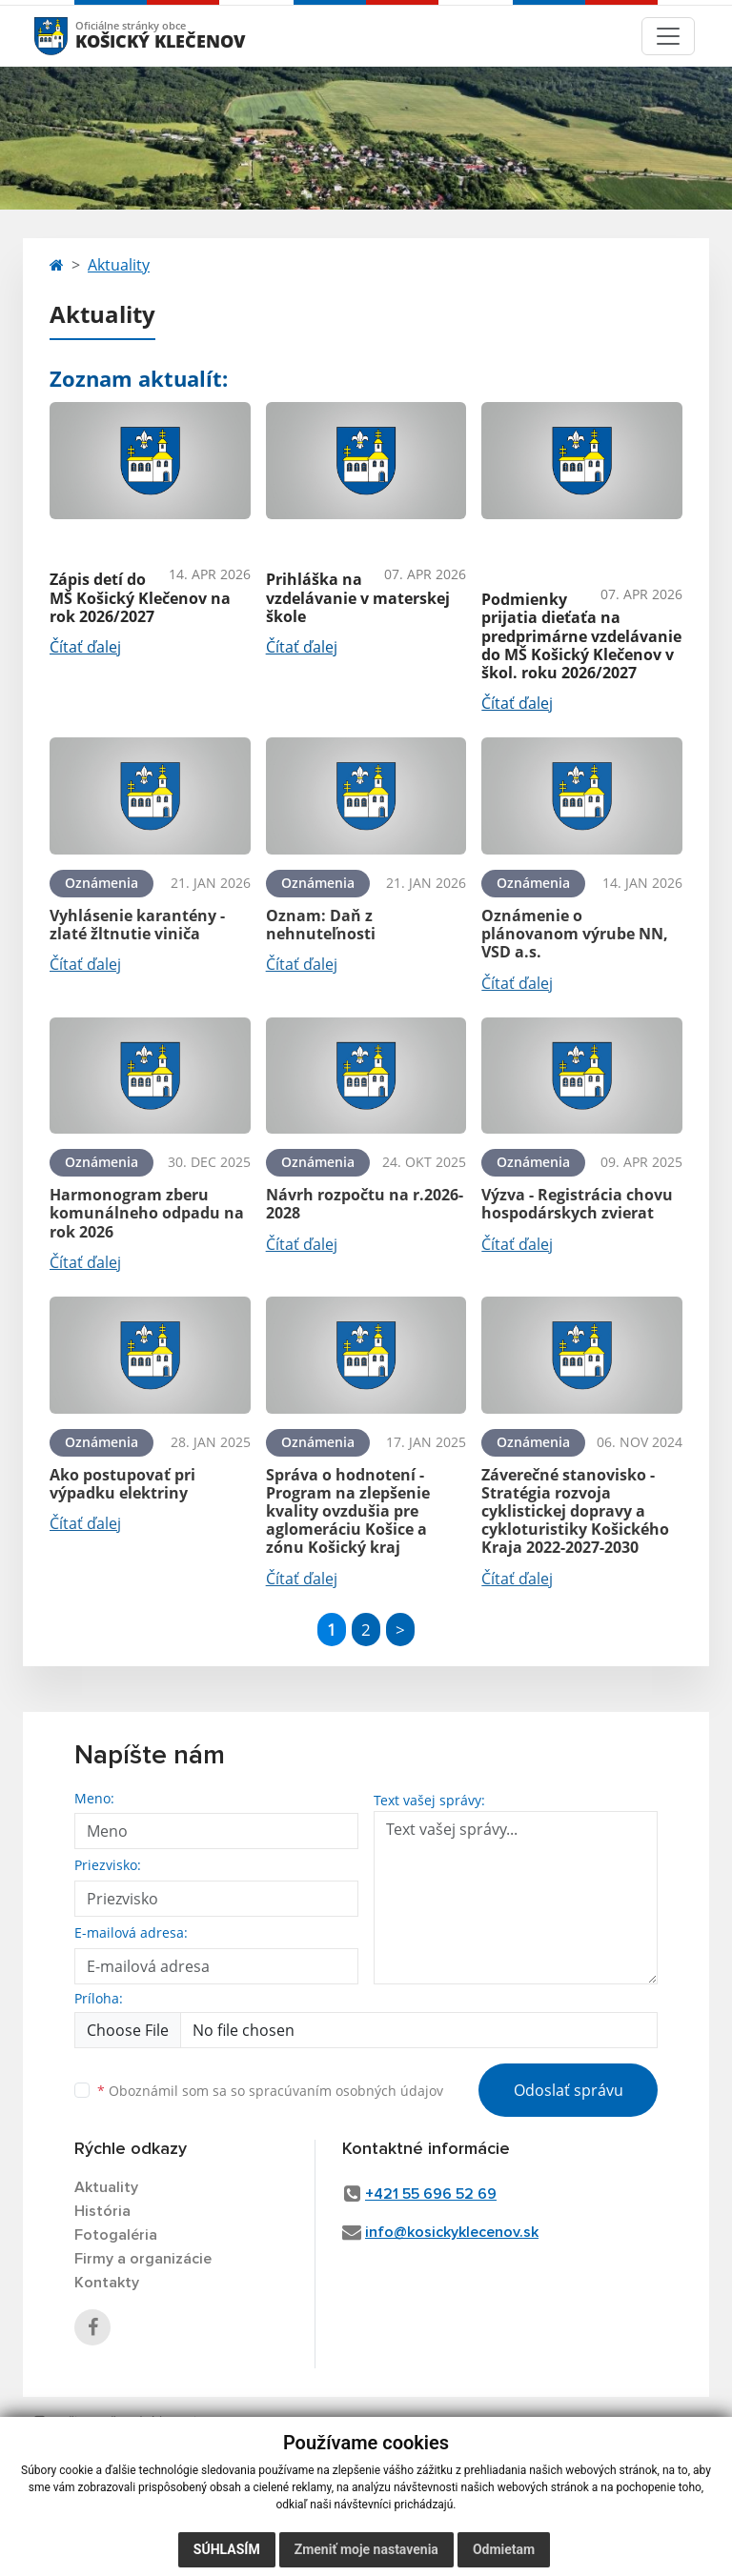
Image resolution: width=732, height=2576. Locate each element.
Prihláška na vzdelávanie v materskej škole (358, 597)
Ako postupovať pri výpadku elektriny (122, 1483)
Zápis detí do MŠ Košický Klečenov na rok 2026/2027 (140, 597)
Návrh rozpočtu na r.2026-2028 (364, 1203)
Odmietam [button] (504, 2549)
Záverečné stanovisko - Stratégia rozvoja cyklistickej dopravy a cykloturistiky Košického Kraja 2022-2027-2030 (575, 1511)
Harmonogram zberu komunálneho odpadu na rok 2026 (147, 1212)
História (102, 2211)
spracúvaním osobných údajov (346, 2091)
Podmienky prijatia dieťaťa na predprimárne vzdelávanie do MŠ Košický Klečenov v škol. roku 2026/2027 (581, 636)
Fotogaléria (115, 2235)
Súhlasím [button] (226, 2549)
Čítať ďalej (85, 646)
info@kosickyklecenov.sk (452, 2232)
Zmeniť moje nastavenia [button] (366, 2549)
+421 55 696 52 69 (431, 2194)
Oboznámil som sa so (270, 2091)
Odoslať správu (568, 2090)
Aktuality (119, 264)
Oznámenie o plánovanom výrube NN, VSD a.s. (574, 933)
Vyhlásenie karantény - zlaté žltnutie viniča (137, 924)
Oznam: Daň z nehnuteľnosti (321, 924)
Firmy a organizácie (143, 2258)
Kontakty (106, 2282)
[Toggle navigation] (668, 36)
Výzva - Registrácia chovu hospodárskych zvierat (577, 1203)
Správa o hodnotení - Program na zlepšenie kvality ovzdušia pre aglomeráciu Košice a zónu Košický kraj (348, 1511)
